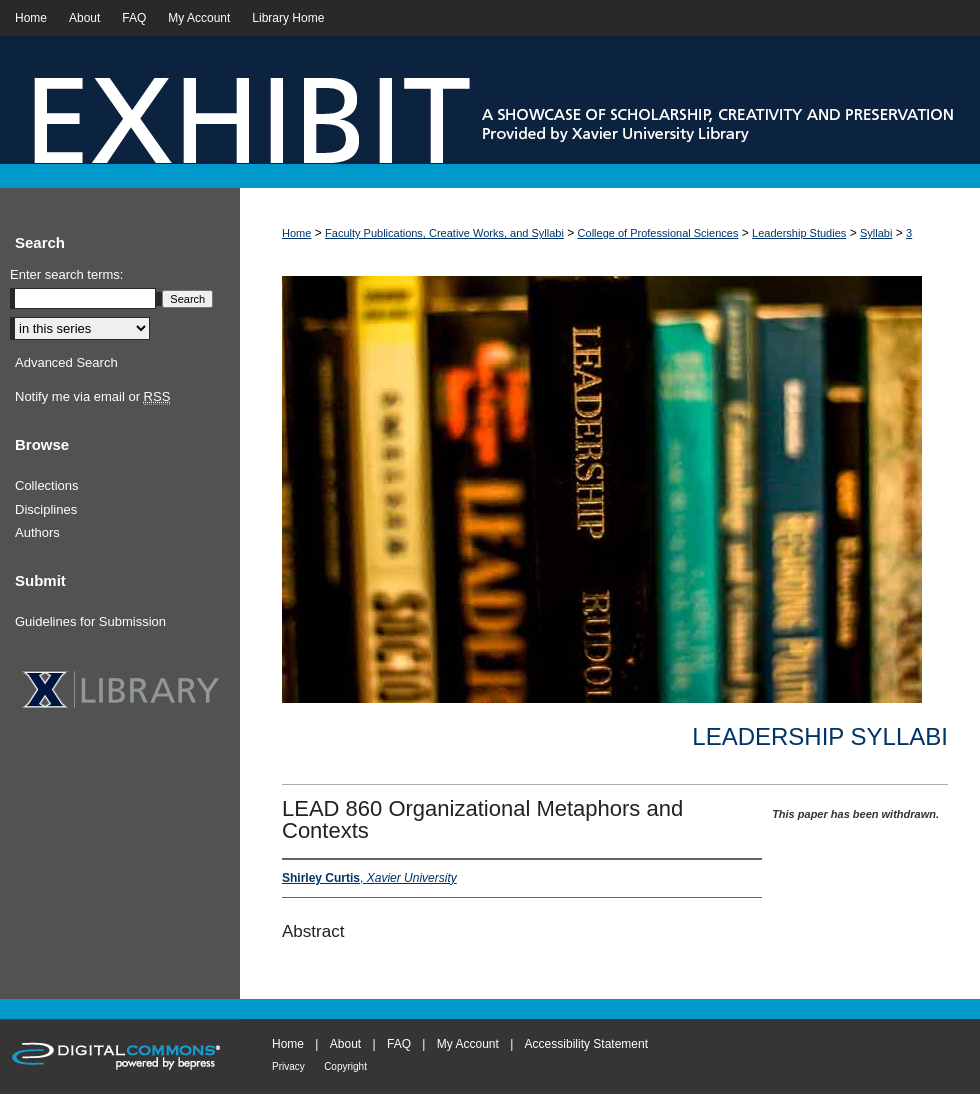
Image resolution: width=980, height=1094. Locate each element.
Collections (47, 485)
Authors (37, 532)
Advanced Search (66, 362)
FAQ (399, 1044)
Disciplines (46, 509)
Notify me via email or (92, 397)
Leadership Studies (799, 233)
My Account (468, 1044)
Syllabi (876, 233)
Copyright (345, 1066)
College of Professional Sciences (658, 233)
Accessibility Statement (586, 1044)
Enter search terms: (66, 274)
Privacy (288, 1066)
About (345, 1044)
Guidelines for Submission (90, 621)
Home (296, 233)
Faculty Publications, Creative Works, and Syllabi (444, 233)
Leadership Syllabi (820, 736)
